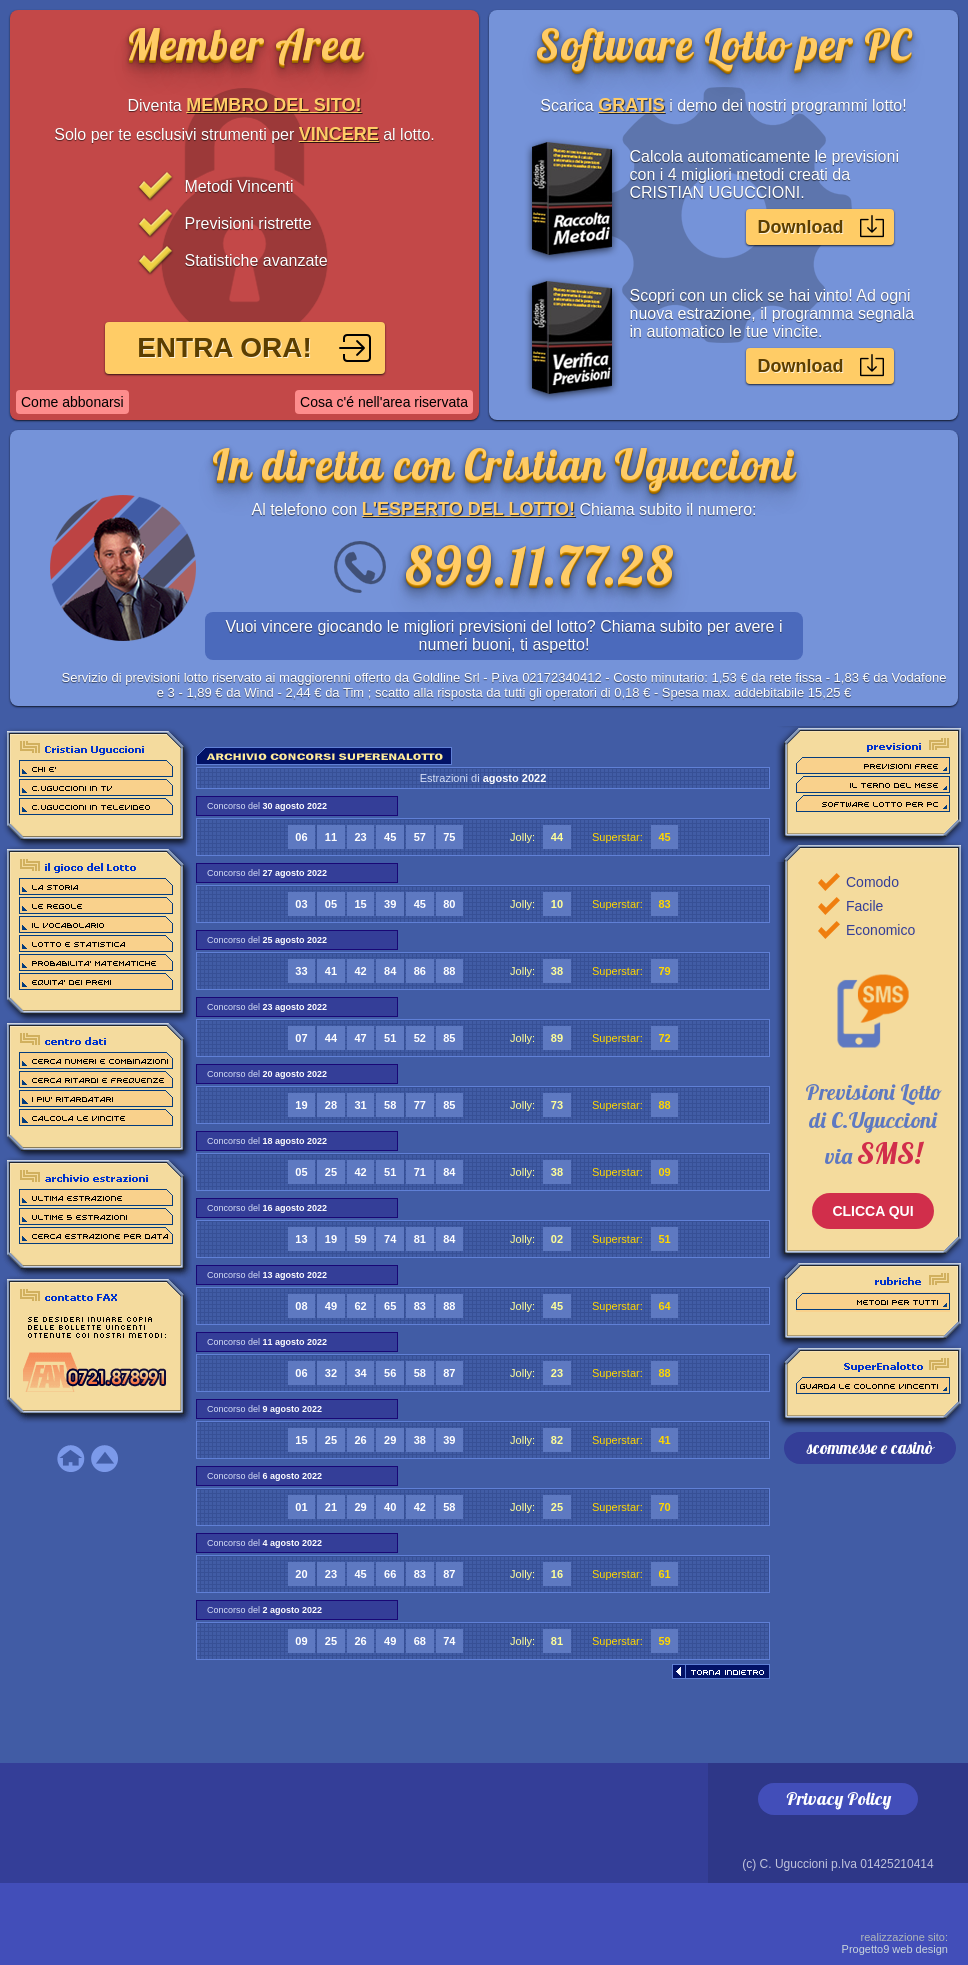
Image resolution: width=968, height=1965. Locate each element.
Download (801, 227)
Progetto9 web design (895, 1943)
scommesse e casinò (870, 1447)
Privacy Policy (838, 1798)
